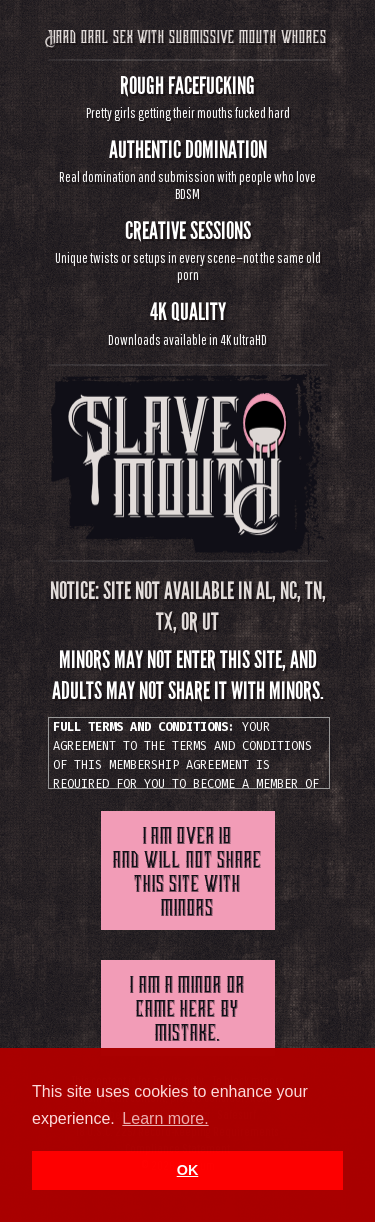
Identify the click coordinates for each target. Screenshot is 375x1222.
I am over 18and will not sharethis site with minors (187, 870)
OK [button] (188, 1170)
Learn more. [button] (165, 1118)
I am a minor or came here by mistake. (187, 1007)
